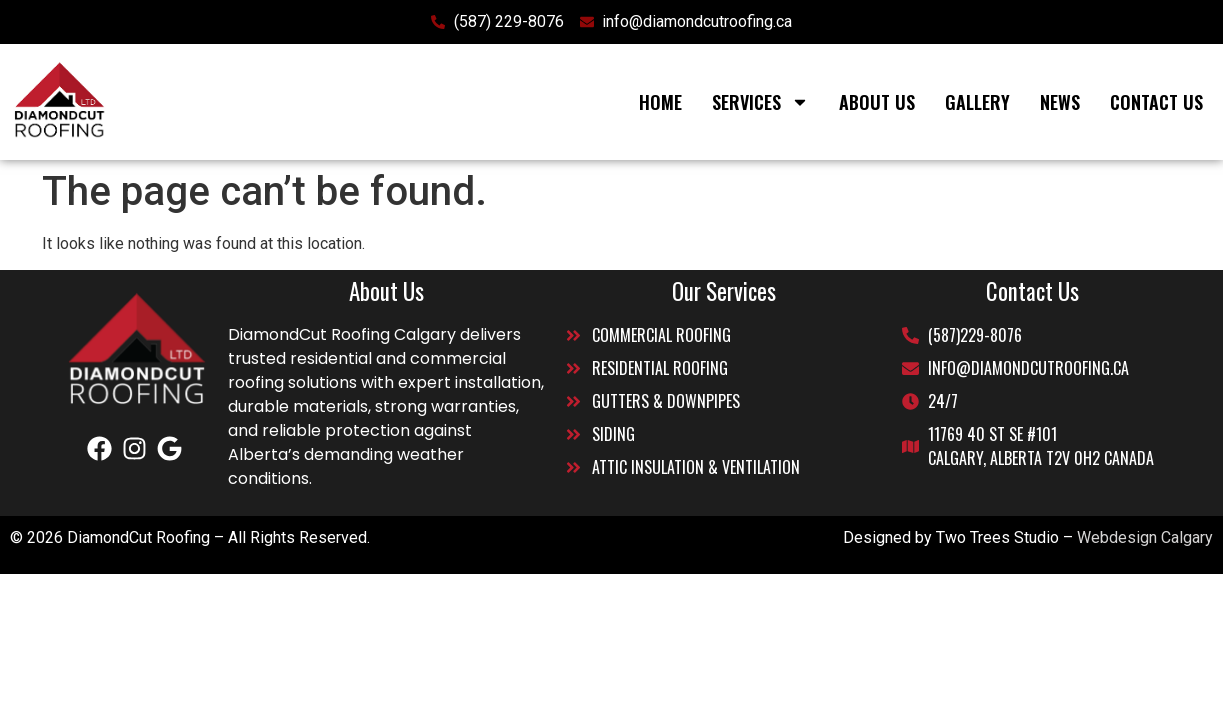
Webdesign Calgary (1145, 537)
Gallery (977, 102)
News (1060, 102)
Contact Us (1156, 102)
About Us (877, 102)
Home (660, 102)
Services (760, 102)
